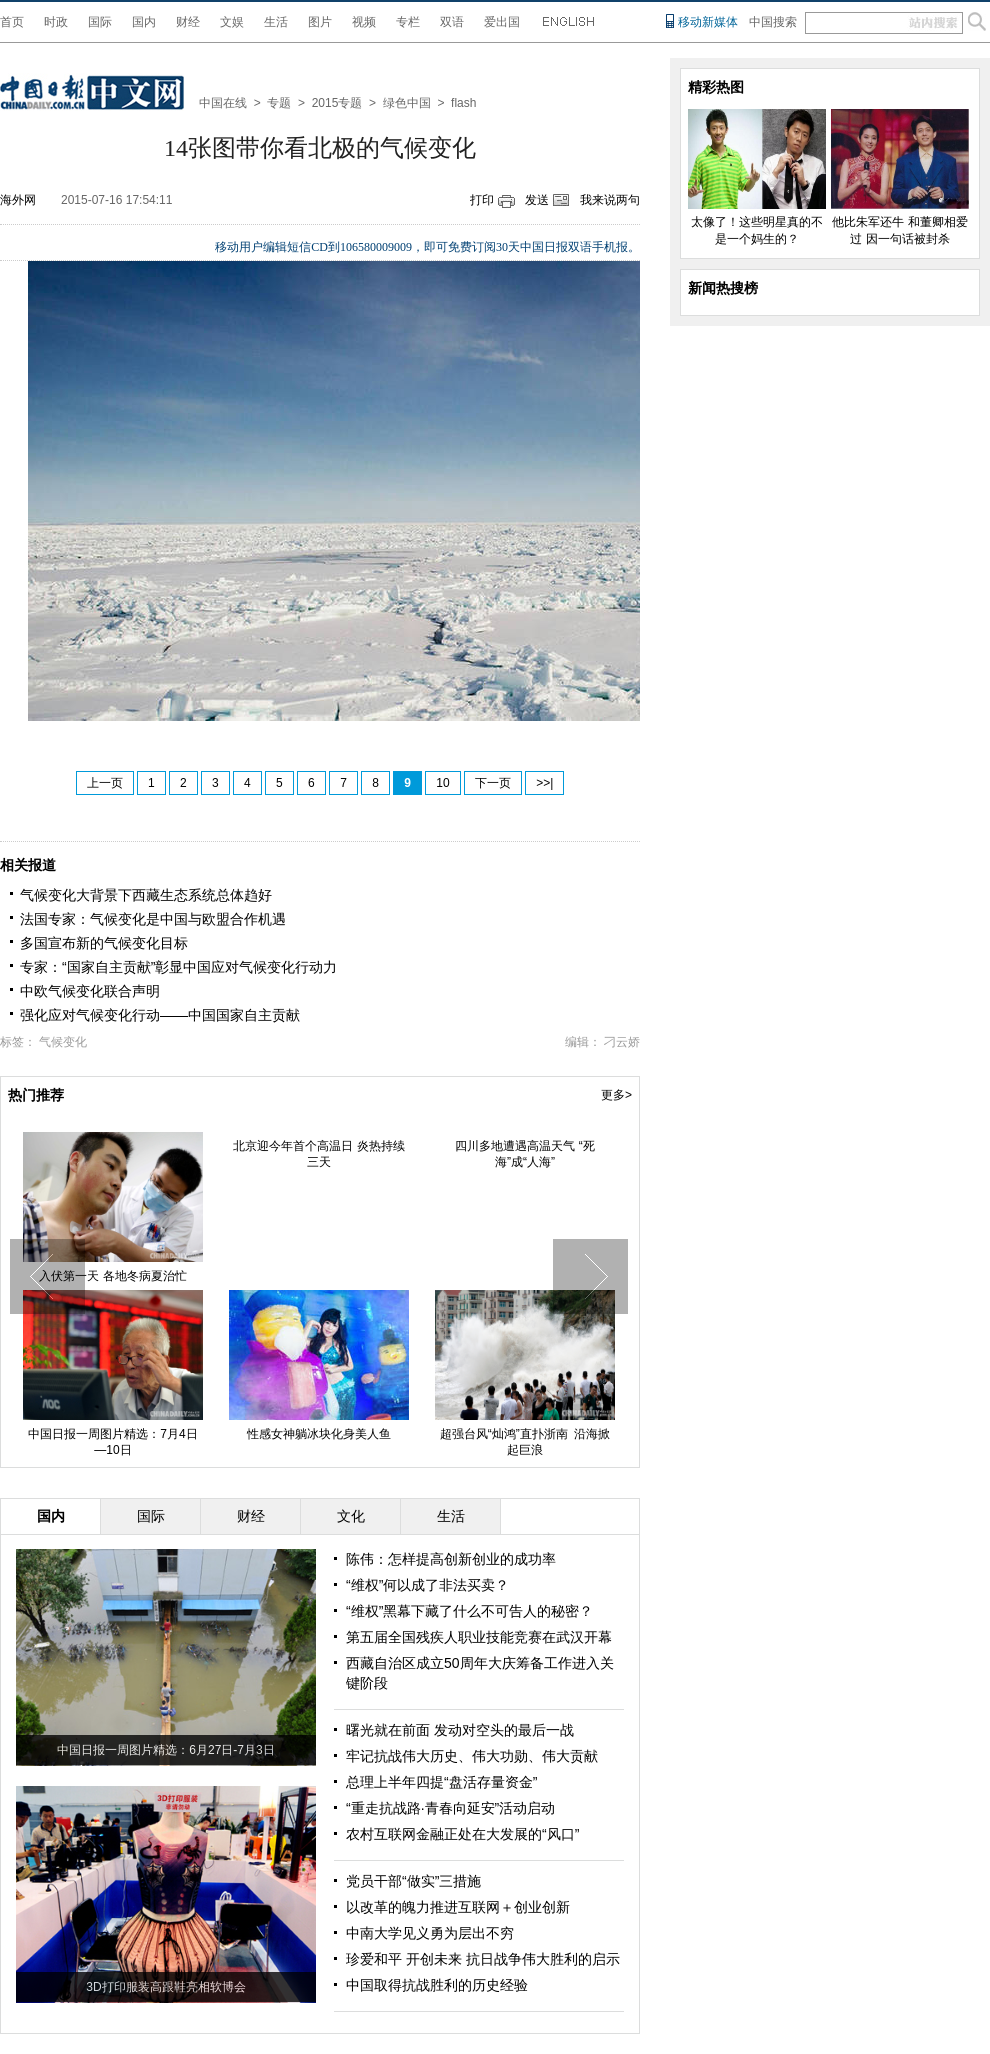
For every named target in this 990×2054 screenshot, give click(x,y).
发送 (537, 200)
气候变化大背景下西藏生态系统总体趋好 (146, 895)
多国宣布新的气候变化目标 (104, 943)
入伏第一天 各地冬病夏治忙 (112, 1276)
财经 (188, 22)
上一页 (105, 783)
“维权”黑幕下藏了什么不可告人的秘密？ (469, 1611)
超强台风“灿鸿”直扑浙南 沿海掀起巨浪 (525, 1442)
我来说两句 (610, 200)
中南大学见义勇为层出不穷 (430, 1933)
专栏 (408, 22)
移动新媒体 (708, 22)
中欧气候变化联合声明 (90, 991)
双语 (452, 22)
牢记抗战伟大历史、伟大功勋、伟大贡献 (472, 1756)
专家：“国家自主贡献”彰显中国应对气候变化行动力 (178, 967)
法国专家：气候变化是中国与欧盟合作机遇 (153, 919)
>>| (544, 783)
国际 (100, 22)
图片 (320, 22)
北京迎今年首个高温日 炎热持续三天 (318, 1154)
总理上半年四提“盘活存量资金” (441, 1782)
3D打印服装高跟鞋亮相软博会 (165, 1987)
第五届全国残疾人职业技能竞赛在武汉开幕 (479, 1637)
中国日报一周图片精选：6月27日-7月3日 (165, 1750)
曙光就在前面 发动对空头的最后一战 (460, 1730)
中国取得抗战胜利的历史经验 (437, 1985)
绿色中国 (407, 103)
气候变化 (63, 1042)
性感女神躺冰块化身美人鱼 (319, 1434)
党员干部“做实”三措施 (413, 1881)
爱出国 (502, 22)
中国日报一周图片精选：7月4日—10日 (112, 1442)
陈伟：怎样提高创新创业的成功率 (451, 1559)
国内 (144, 22)
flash (463, 103)
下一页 (493, 783)
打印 (482, 200)
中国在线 (223, 103)
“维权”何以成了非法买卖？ (427, 1585)
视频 (364, 22)
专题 (279, 103)
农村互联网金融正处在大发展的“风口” (462, 1834)
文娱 (232, 22)
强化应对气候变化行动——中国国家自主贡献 (160, 1015)
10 (442, 783)
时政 (56, 22)
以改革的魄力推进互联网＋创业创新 (458, 1907)
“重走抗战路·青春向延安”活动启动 (450, 1808)
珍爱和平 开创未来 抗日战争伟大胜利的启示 (483, 1959)
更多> (616, 1095)
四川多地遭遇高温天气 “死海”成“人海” (524, 1154)
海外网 (18, 200)
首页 (12, 22)
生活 (276, 22)
